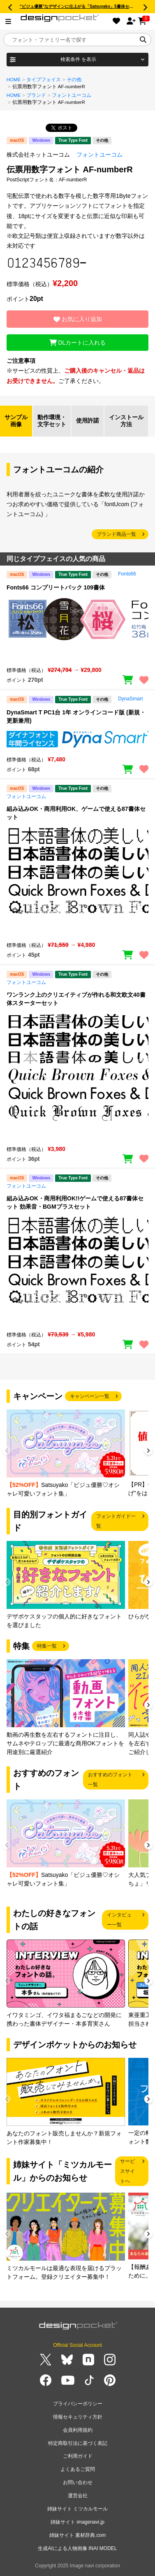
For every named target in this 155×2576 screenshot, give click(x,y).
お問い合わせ (78, 2482)
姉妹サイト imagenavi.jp (77, 2522)
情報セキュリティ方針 (77, 2417)
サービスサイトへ (127, 2171)
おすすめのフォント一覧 (110, 1779)
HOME (14, 79)
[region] (77, 628)
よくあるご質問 (77, 2469)
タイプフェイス (43, 79)
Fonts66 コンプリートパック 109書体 (56, 587)
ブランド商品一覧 (116, 534)
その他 (74, 79)
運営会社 (78, 2496)
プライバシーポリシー (77, 2404)
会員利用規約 (78, 2430)
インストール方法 (126, 421)
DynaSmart (130, 699)
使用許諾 (87, 420)
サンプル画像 (16, 421)
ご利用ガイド (78, 2456)
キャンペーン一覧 (89, 1396)
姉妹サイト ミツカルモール (77, 2509)
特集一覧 (47, 1646)
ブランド (36, 95)
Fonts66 (127, 574)
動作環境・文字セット (51, 421)
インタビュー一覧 (119, 1920)
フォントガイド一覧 (116, 1521)
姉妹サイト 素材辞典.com (77, 2535)
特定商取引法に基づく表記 (77, 2443)
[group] (66, 1453)
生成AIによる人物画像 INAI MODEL (77, 2548)
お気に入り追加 (77, 319)
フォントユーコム (71, 95)
